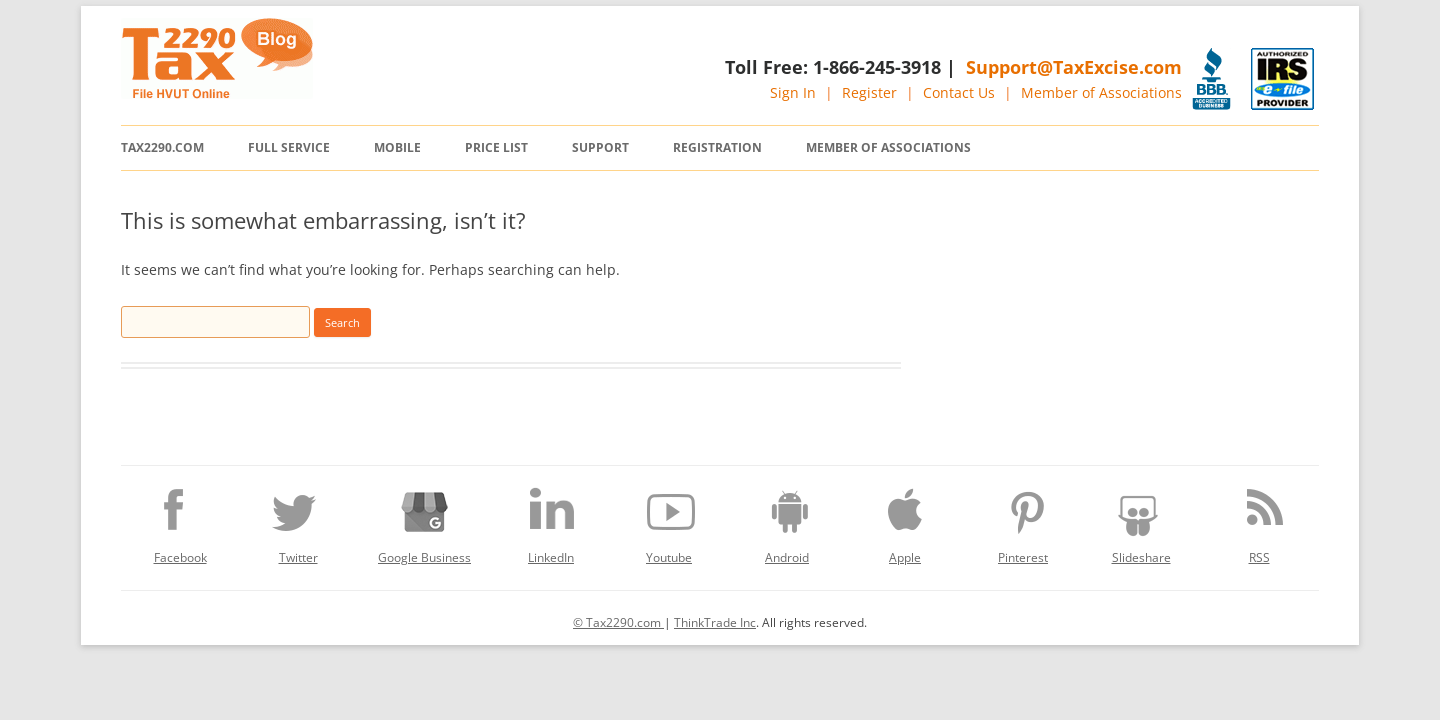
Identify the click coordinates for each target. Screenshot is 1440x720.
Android (787, 521)
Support (600, 147)
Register (869, 92)
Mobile (397, 147)
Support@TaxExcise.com (1074, 67)
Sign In (793, 92)
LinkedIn (551, 521)
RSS (1259, 521)
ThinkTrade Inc (715, 622)
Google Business (424, 521)
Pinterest (1023, 521)
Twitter (298, 521)
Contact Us (959, 92)
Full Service (289, 147)
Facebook (180, 521)
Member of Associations (1101, 92)
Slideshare (1141, 521)
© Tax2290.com (618, 622)
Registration (717, 147)
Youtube (669, 521)
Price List (496, 147)
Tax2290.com (162, 147)
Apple (905, 521)
